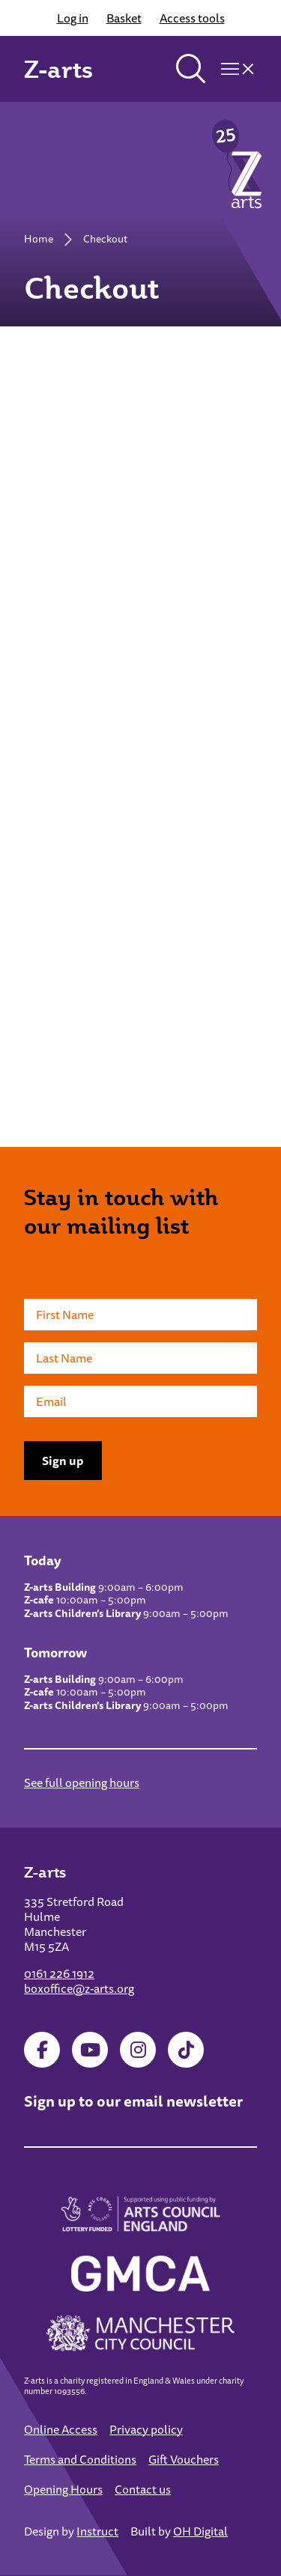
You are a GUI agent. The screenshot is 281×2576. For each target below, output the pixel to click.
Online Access (60, 2429)
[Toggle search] (191, 69)
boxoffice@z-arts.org (79, 1988)
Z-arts (58, 69)
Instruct (97, 2531)
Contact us (143, 2489)
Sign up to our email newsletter (133, 2101)
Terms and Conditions (80, 2459)
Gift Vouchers (183, 2459)
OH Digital (200, 2531)
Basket (124, 18)
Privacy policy (146, 2429)
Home (38, 239)
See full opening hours (81, 1782)
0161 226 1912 (59, 1973)
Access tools (192, 18)
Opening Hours (63, 2489)
